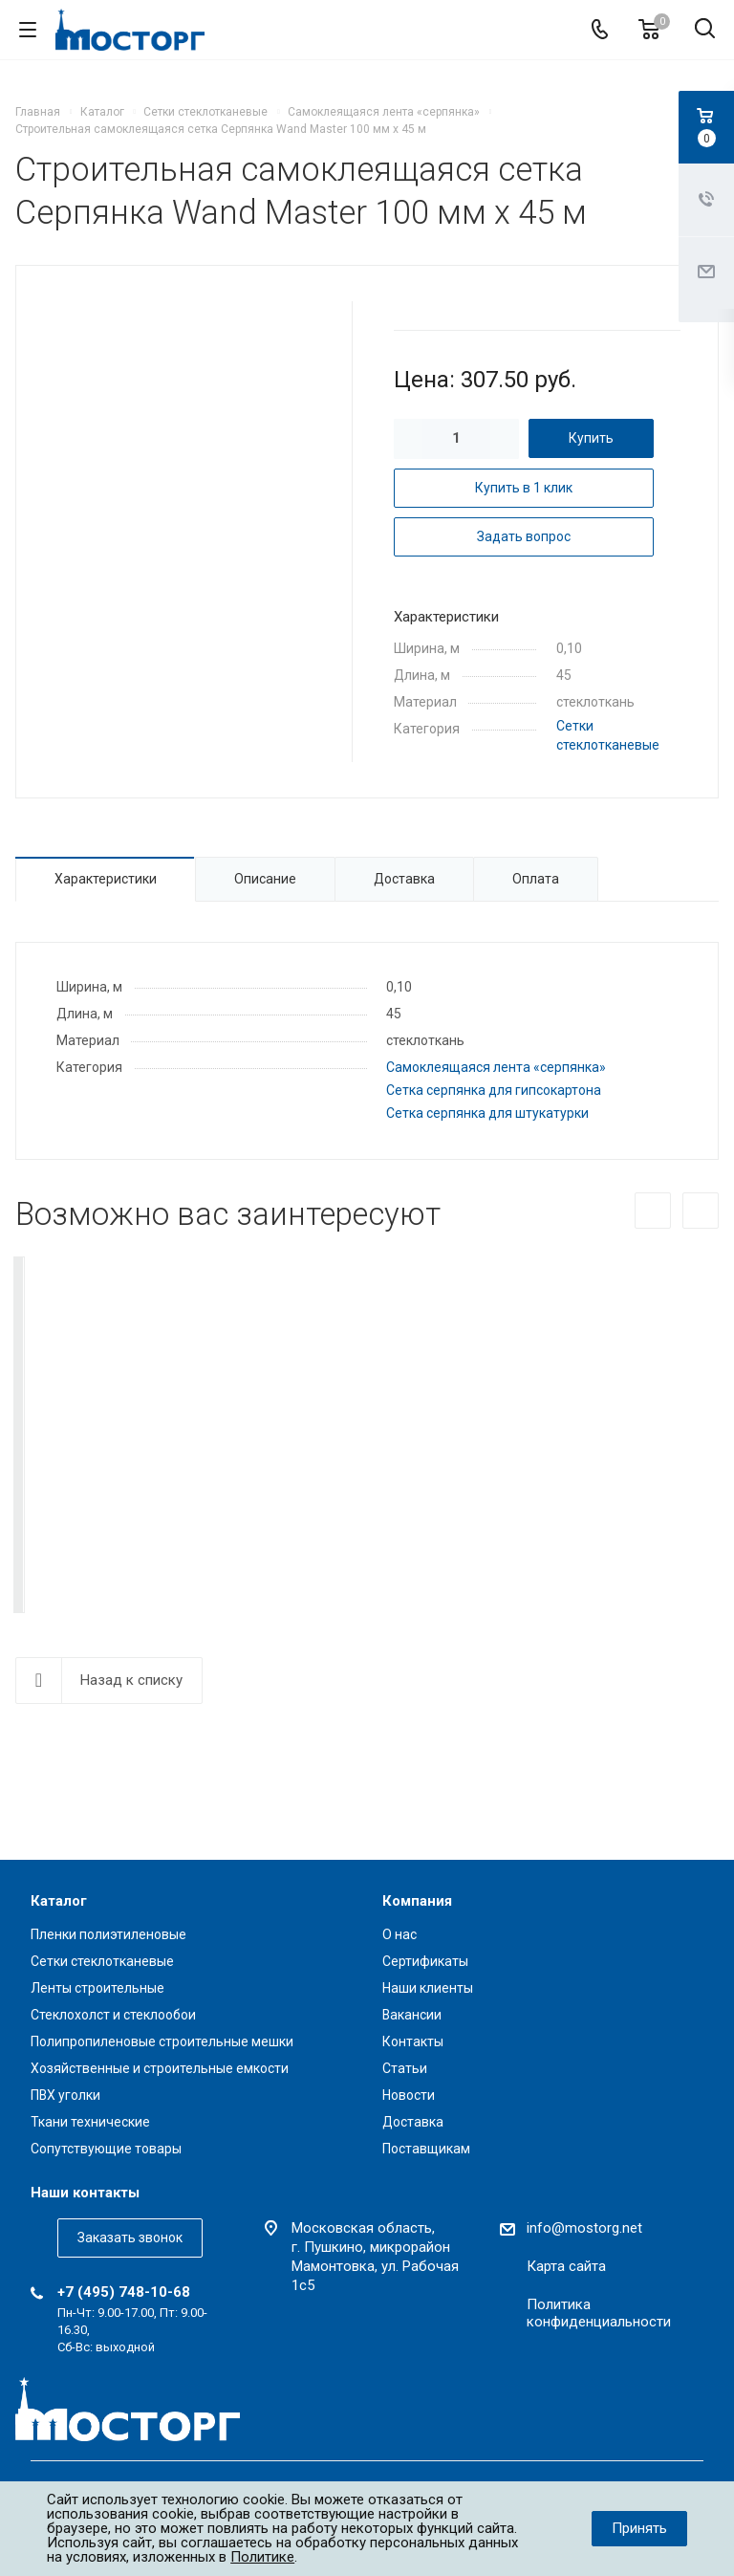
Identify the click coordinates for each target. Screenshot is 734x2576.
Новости (408, 2095)
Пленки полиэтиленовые (108, 1934)
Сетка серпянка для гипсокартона (493, 1090)
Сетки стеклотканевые (102, 1961)
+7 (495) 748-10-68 (123, 2292)
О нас (399, 1934)
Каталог (59, 1901)
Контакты (412, 2041)
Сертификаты (425, 1961)
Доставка (412, 2121)
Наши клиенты (427, 1988)
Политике (262, 2556)
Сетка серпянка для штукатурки (487, 1113)
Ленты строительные (97, 1988)
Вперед (700, 1210)
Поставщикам (426, 2148)
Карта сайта (566, 2266)
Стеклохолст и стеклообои (113, 2014)
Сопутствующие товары (106, 2148)
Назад (653, 1210)
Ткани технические (90, 2121)
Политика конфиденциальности (599, 2313)
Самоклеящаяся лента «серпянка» (496, 1067)
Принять (639, 2528)
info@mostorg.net (584, 2228)
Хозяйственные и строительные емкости (160, 2068)
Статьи (404, 2068)
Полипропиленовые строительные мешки (162, 2041)
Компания (417, 1901)
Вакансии (412, 2014)
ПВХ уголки (65, 2095)
